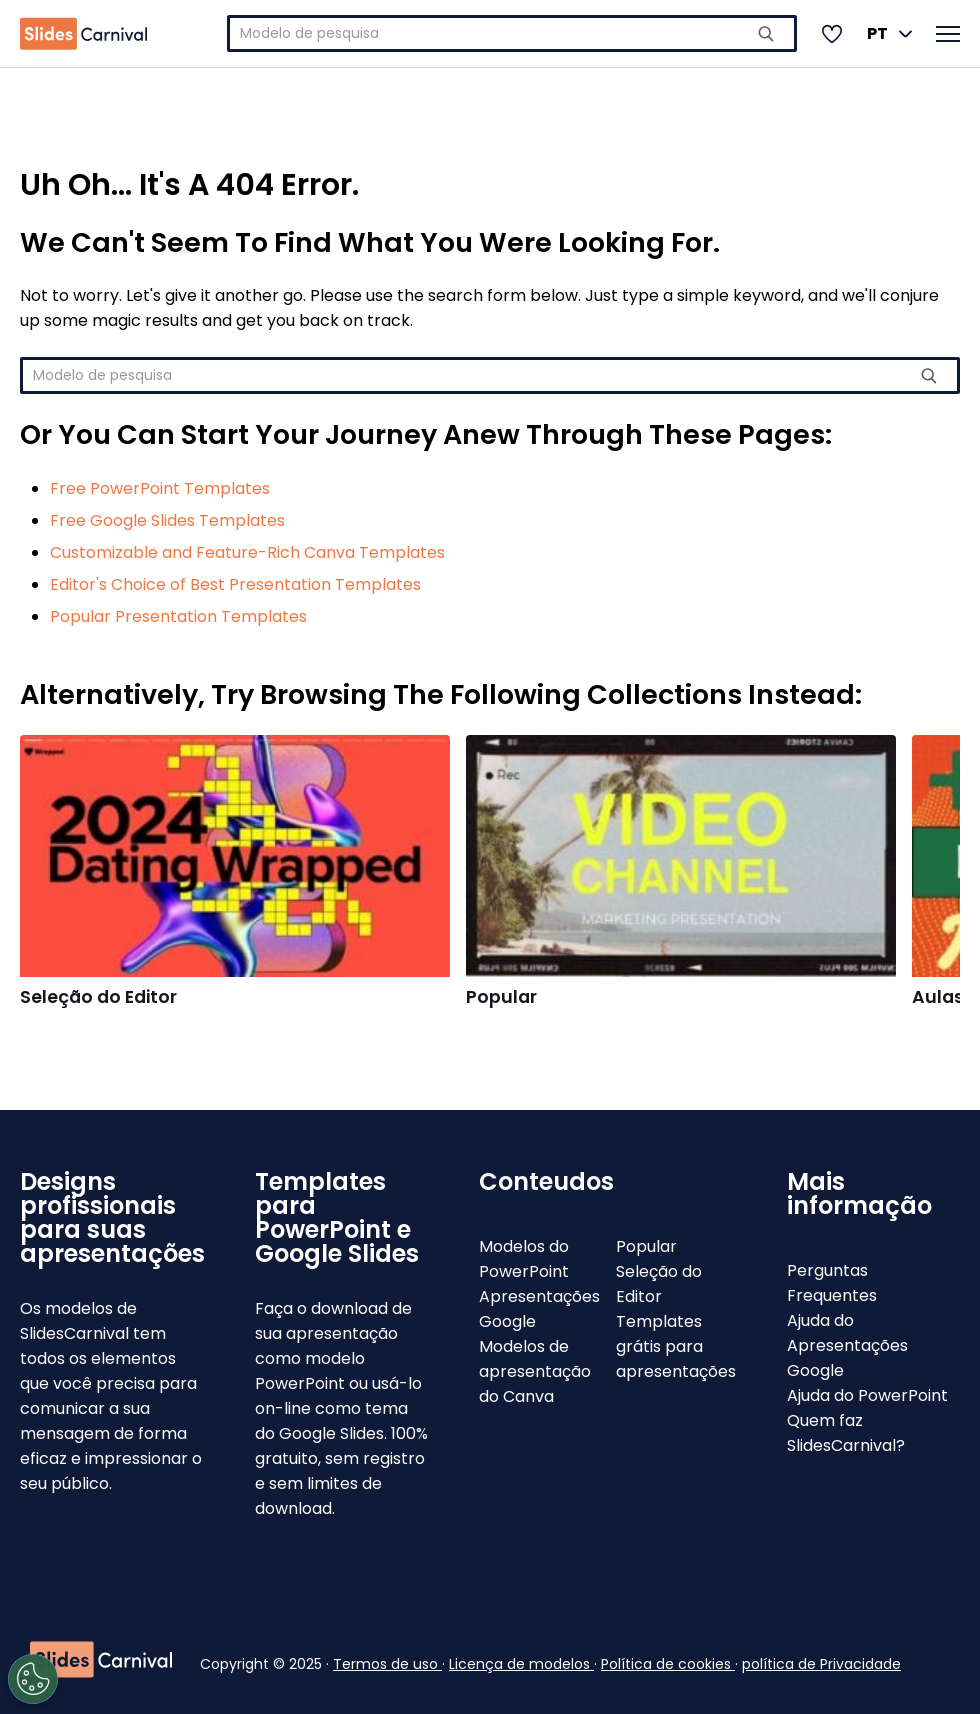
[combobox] (512, 33)
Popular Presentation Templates (178, 616)
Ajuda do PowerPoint (867, 1395)
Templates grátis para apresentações (676, 1346)
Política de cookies (668, 1664)
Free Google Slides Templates (167, 520)
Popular (501, 997)
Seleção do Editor (98, 997)
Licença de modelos (521, 1664)
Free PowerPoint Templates (160, 488)
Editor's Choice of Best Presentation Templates (235, 584)
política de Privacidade (821, 1664)
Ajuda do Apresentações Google (847, 1345)
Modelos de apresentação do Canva (535, 1371)
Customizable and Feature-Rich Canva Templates (247, 552)
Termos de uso (387, 1664)
